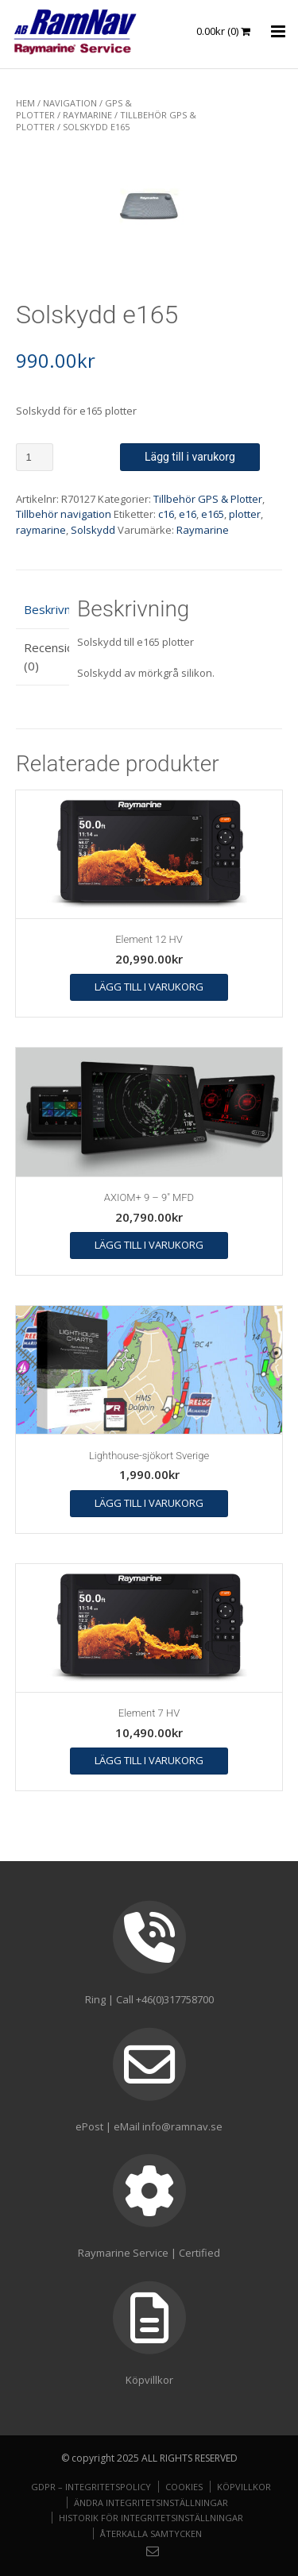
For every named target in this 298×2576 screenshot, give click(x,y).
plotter (245, 514)
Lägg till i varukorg (190, 456)
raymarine (41, 530)
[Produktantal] (34, 457)
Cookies (184, 2487)
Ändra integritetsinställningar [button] (151, 2502)
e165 (212, 514)
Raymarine (87, 115)
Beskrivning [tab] (42, 609)
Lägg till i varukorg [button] (149, 986)
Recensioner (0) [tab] (42, 656)
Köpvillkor (244, 2487)
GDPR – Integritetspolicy (91, 2487)
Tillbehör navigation (63, 514)
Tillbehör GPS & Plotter (207, 499)
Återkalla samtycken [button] (151, 2533)
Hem (25, 103)
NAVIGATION (70, 103)
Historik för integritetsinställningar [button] (151, 2518)
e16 (187, 514)
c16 (166, 514)
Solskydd (93, 530)
